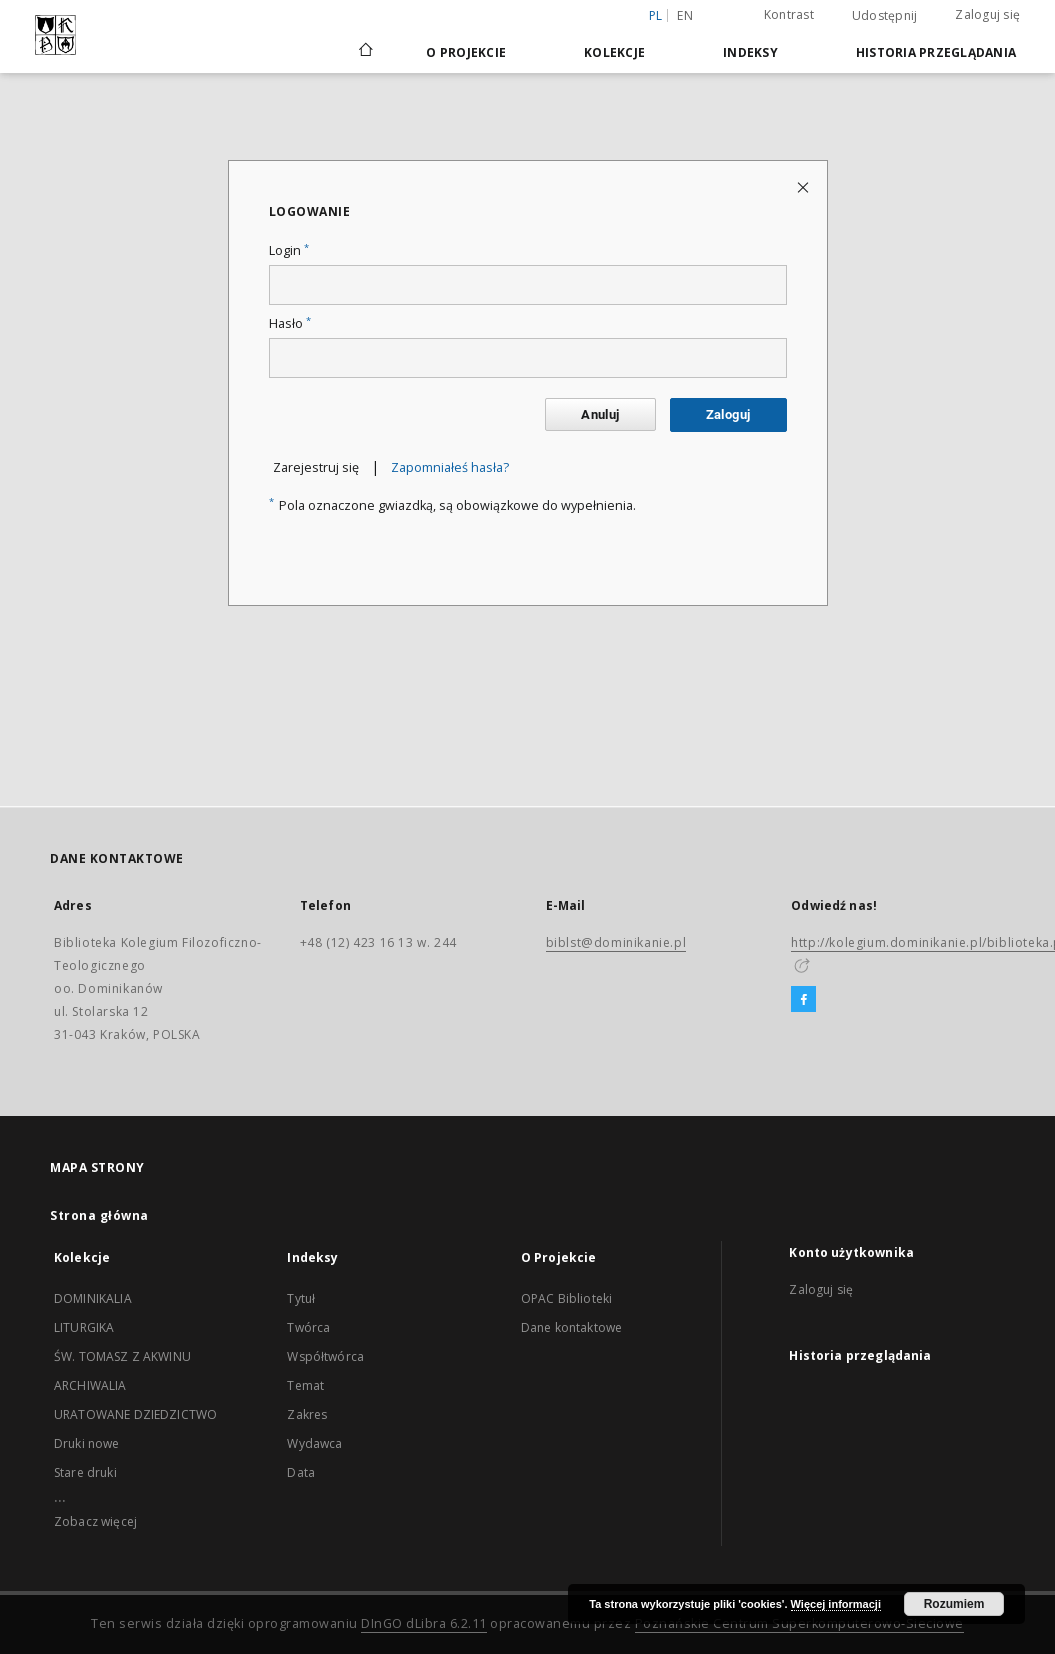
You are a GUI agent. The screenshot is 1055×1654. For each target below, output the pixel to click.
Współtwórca (325, 1356)
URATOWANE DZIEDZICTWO (135, 1414)
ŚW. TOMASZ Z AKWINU (122, 1356)
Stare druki (85, 1472)
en (685, 15)
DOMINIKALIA (93, 1298)
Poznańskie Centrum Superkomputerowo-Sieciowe (799, 1623)
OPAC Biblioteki (566, 1298)
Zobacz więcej (95, 1521)
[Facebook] (803, 1000)
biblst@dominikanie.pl (616, 942)
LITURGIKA (84, 1327)
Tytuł (301, 1298)
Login (289, 250)
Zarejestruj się (316, 467)
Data (301, 1472)
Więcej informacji (836, 1604)
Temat (305, 1385)
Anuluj (600, 414)
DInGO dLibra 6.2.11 (424, 1623)
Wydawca (314, 1443)
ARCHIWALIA (90, 1385)
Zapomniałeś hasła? (450, 467)
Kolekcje (614, 52)
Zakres (307, 1414)
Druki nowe (87, 1443)
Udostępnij (885, 16)
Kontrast (789, 14)
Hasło (290, 323)
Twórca (308, 1327)
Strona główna (99, 1215)
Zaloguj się (987, 14)
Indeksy (750, 52)
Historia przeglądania (936, 52)
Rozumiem (954, 1604)
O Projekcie (466, 52)
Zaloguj (728, 414)
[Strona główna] (364, 52)
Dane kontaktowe (571, 1327)
